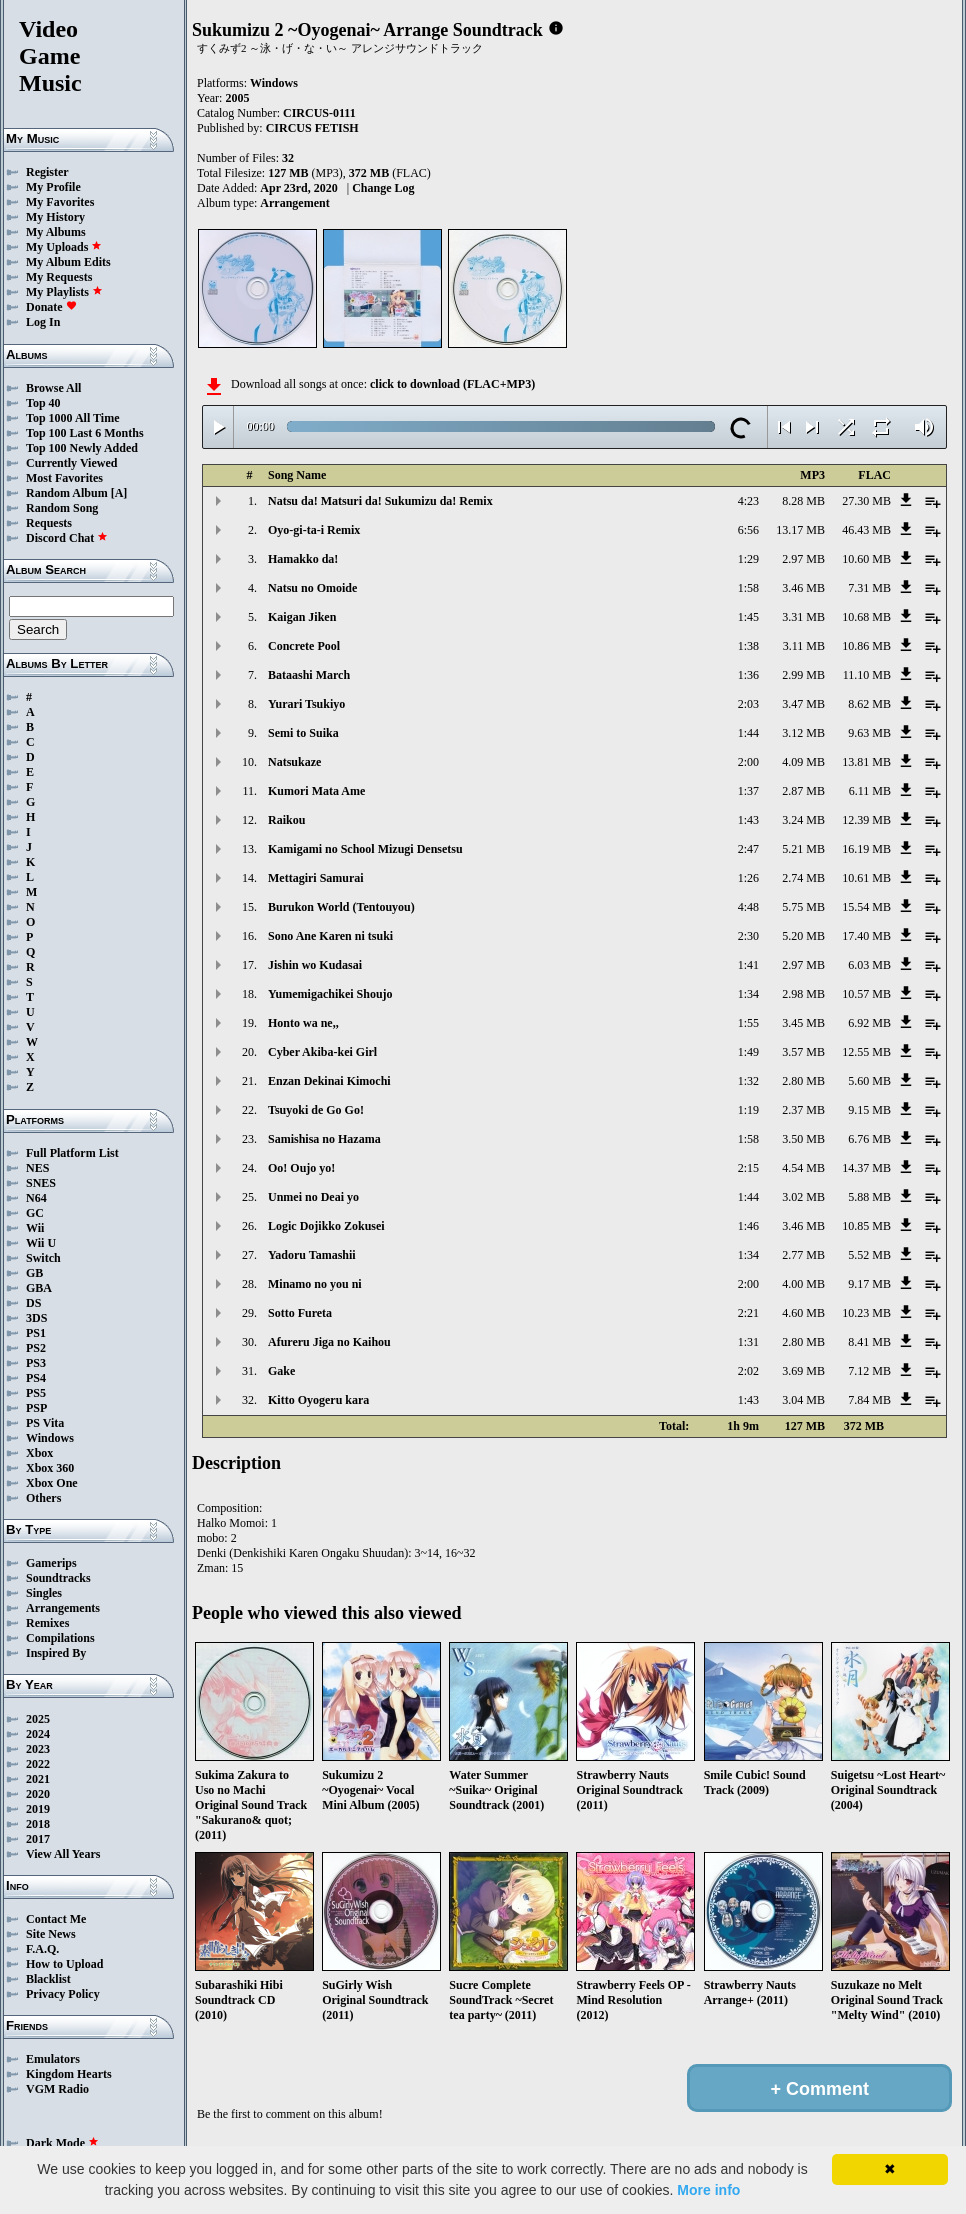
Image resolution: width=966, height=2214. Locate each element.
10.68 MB (866, 617)
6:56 (748, 530)
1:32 (748, 1081)
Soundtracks (58, 1578)
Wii (35, 1228)
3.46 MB (803, 588)
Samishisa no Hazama (324, 1139)
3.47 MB (803, 704)
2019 (38, 1809)
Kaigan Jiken (302, 617)
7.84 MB (869, 1400)
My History (55, 217)
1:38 (748, 646)
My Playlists (64, 292)
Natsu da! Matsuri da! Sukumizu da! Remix (380, 501)
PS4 (36, 1378)
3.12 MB (803, 733)
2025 (38, 1719)
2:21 (748, 1313)
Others (43, 1498)
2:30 (748, 936)
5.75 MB (803, 907)
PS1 (36, 1333)
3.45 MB (803, 1023)
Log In (43, 322)
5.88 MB (869, 1197)
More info (708, 2190)
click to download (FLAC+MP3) (452, 384)
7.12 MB (869, 1371)
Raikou (286, 820)
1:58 (748, 588)
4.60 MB (803, 1313)
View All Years (63, 1854)
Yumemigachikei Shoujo (330, 994)
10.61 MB (866, 878)
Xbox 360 (50, 1468)
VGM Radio (57, 2089)
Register (47, 172)
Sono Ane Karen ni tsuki (330, 936)
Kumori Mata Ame (316, 791)
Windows (50, 1438)
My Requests (59, 277)
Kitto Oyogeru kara (318, 1400)
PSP (36, 1408)
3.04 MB (803, 1400)
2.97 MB (803, 559)
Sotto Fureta (300, 1313)
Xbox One (52, 1483)
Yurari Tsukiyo (306, 704)
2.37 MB (803, 1110)
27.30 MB (866, 501)
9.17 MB (869, 1284)
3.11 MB (804, 646)
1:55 (748, 1023)
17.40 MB (866, 936)
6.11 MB (870, 791)
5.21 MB (803, 849)
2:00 (748, 762)
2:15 (748, 1168)
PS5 (36, 1393)
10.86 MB (866, 646)
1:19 (748, 1110)
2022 (38, 1764)
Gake (281, 1371)
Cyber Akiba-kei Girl (322, 1052)
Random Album (67, 493)
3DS (36, 1318)
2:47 (748, 849)
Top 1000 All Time (72, 418)
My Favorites (60, 202)
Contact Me (56, 1919)
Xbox (39, 1453)
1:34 (748, 994)
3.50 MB (803, 1139)
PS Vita (45, 1423)
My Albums (56, 232)
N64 (36, 1198)
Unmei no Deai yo (313, 1197)
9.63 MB (869, 733)
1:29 (748, 559)
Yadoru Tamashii (312, 1255)
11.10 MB (867, 675)
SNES (41, 1183)
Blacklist (48, 1979)
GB (34, 1273)
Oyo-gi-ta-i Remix (314, 530)
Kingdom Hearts (69, 2074)
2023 (38, 1749)
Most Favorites (64, 478)
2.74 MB (803, 878)
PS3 (36, 1363)
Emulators (53, 2059)
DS (33, 1303)
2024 (38, 1734)
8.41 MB (869, 1342)
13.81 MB (866, 762)
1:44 (748, 733)
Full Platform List (72, 1153)
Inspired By (56, 1653)
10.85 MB (866, 1226)
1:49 (748, 1052)
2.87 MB (803, 791)
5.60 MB (869, 1081)
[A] (119, 493)
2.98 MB (803, 994)
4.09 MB (803, 762)
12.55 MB (866, 1052)
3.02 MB (803, 1197)
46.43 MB (866, 530)
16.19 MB (866, 849)
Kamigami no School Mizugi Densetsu (365, 849)
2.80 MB (803, 1081)
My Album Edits (68, 262)
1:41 (748, 965)
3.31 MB (803, 617)
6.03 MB (869, 965)
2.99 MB (803, 675)
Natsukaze (294, 762)
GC (35, 1213)
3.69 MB (803, 1371)
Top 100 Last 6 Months (85, 433)
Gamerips (51, 1563)
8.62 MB (869, 704)
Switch (43, 1258)
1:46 (748, 1226)
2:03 (748, 704)
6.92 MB (869, 1023)
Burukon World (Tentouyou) (341, 907)
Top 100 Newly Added (82, 448)
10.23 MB (866, 1313)
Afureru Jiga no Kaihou (329, 1342)
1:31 (748, 1342)
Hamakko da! (303, 559)
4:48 (748, 907)
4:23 (748, 501)
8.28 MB (803, 501)
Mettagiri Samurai (316, 878)
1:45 (748, 617)
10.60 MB (866, 559)
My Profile (53, 187)
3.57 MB (803, 1052)
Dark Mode (62, 2143)
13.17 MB (800, 530)
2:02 (748, 1371)
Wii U (41, 1243)
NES (37, 1168)
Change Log (383, 188)
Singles (44, 1593)
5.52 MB (869, 1255)
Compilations (60, 1638)
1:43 (748, 820)
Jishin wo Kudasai (315, 965)
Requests (49, 523)
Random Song (62, 508)
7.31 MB (869, 588)
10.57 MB (866, 994)
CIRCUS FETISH (312, 128)
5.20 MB (803, 936)
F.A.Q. (42, 1949)
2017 (38, 1839)
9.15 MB (869, 1110)
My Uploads (64, 247)
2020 (38, 1794)
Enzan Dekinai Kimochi (329, 1081)
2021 (38, 1779)
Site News (51, 1934)
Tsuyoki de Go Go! (316, 1110)
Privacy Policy (63, 1994)
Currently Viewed (71, 463)
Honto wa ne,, (303, 1023)
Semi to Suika (303, 733)
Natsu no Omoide (312, 588)
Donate (51, 307)
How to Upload (64, 1964)
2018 (38, 1824)
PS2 (36, 1348)
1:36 (748, 675)
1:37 (748, 791)
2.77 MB (803, 1255)
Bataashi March (309, 675)
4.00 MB (803, 1284)
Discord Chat (67, 538)
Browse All (53, 388)
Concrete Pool (304, 646)
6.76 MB (869, 1139)
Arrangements (63, 1608)
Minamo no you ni (315, 1284)
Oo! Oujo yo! (301, 1168)
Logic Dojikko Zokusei (326, 1226)
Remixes (47, 1623)
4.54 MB (803, 1168)
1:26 (748, 878)
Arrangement (294, 203)
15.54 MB (866, 907)
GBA (39, 1288)
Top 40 (43, 403)
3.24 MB (803, 820)
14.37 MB (866, 1168)
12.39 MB (866, 820)
